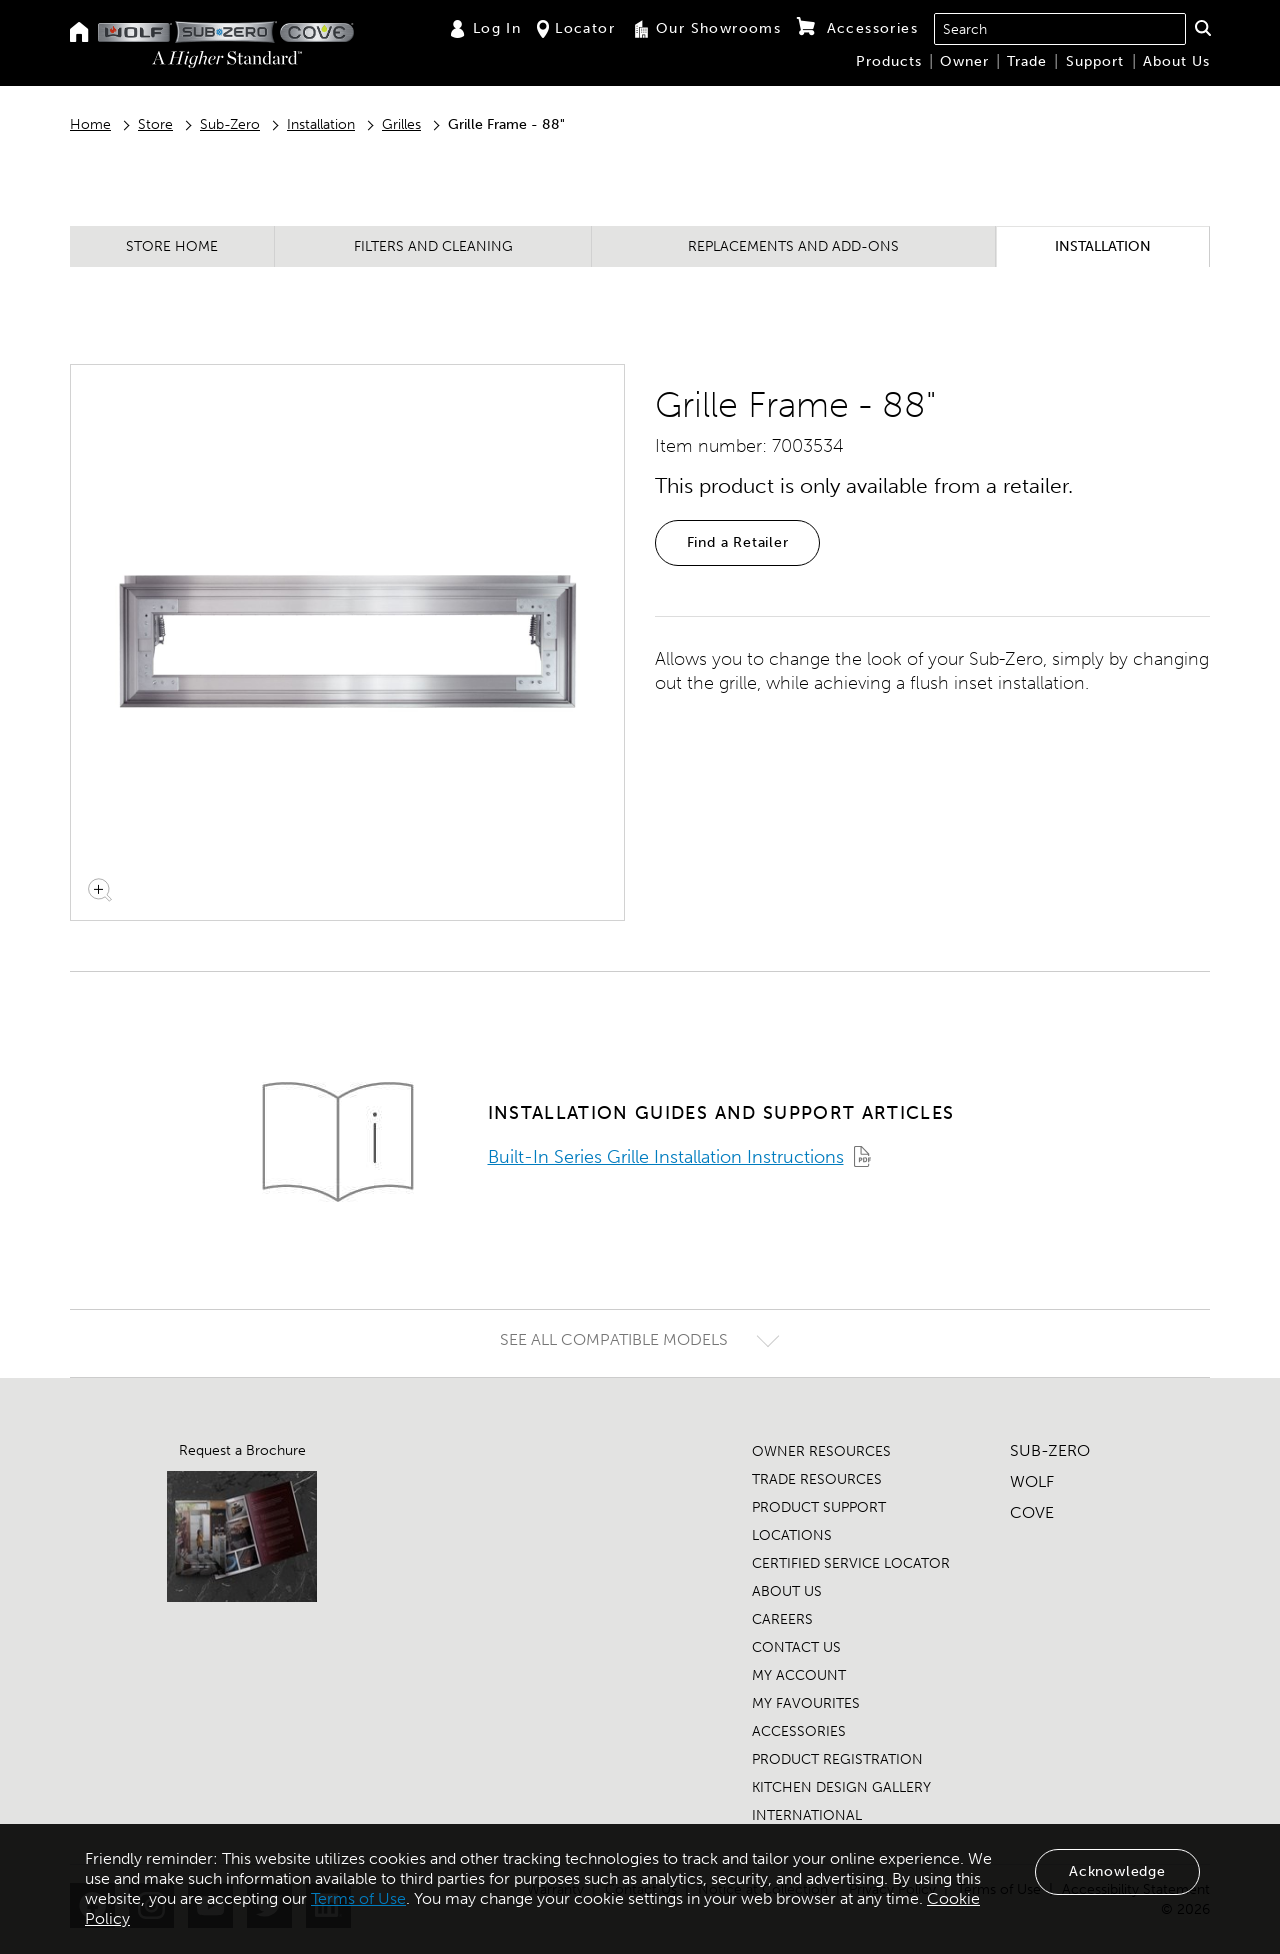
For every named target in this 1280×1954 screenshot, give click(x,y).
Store (155, 124)
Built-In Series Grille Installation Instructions (666, 1157)
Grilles (401, 124)
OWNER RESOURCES (821, 1451)
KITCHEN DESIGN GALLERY (841, 1787)
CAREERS (782, 1619)
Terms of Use (358, 1898)
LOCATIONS (792, 1535)
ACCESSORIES (799, 1731)
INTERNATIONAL (807, 1815)
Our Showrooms (706, 29)
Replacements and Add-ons (793, 246)
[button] (1202, 28)
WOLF (1032, 1481)
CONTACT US (796, 1647)
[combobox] (1060, 29)
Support (1095, 61)
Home (90, 124)
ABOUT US (787, 1591)
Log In (485, 29)
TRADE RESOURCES (817, 1479)
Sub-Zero (230, 124)
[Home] (79, 33)
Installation (321, 124)
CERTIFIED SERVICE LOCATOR (851, 1563)
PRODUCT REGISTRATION (837, 1759)
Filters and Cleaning (433, 246)
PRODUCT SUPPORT (819, 1507)
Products (889, 61)
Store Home (172, 246)
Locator (576, 29)
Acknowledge (1117, 1871)
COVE (1032, 1512)
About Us (1176, 61)
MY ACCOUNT (799, 1675)
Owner (964, 61)
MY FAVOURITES (806, 1703)
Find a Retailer (738, 542)
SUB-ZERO (1050, 1450)
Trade (1027, 61)
